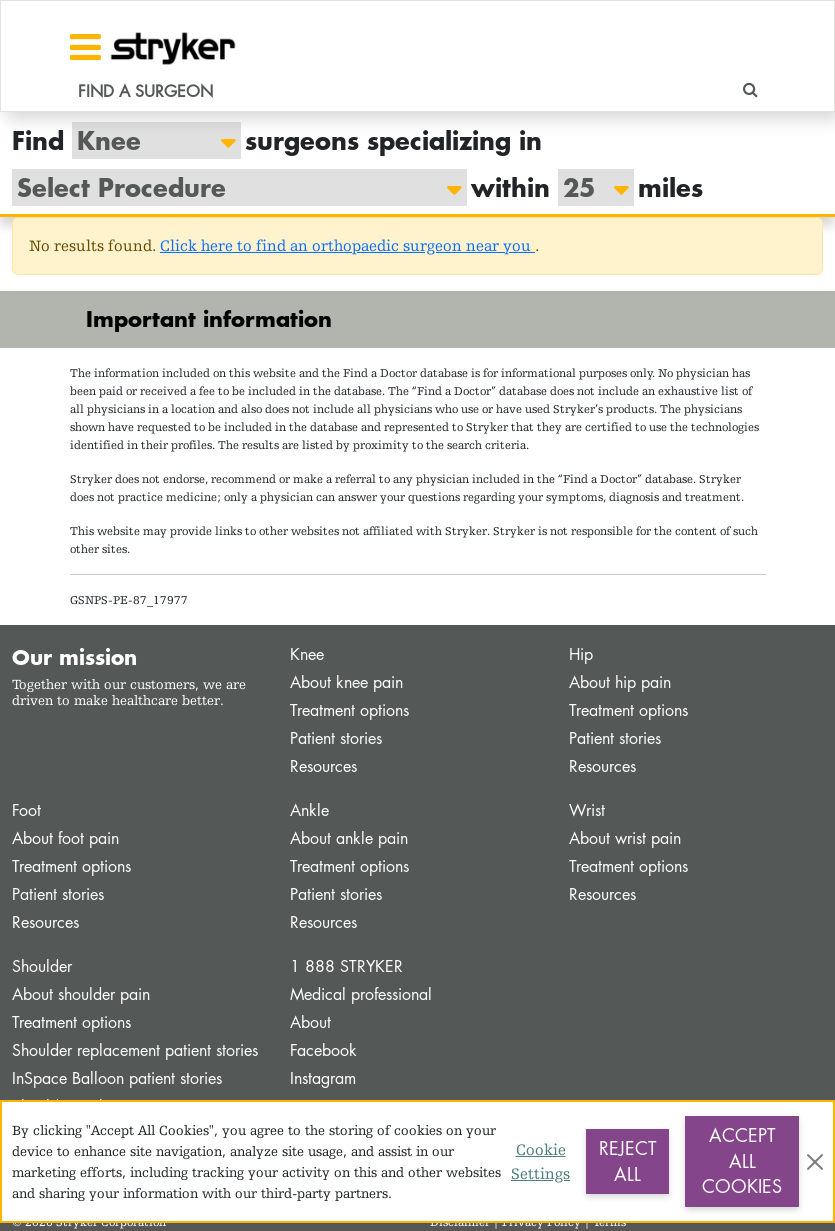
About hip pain (620, 682)
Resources (323, 766)
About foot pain (65, 838)
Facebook (323, 1050)
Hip (581, 654)
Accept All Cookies (742, 1160)
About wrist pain (625, 838)
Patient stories (336, 738)
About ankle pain (349, 838)
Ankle (309, 810)
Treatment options (349, 710)
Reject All (627, 1161)
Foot (26, 810)
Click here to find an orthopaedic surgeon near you (347, 245)
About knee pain (346, 682)
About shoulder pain (81, 994)
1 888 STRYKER (346, 966)
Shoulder (42, 966)
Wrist (587, 810)
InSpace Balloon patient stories (117, 1078)
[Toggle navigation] (85, 47)
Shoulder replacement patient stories (135, 1050)
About (310, 1022)
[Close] (815, 1162)
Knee (307, 654)
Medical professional (361, 994)
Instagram (323, 1078)
